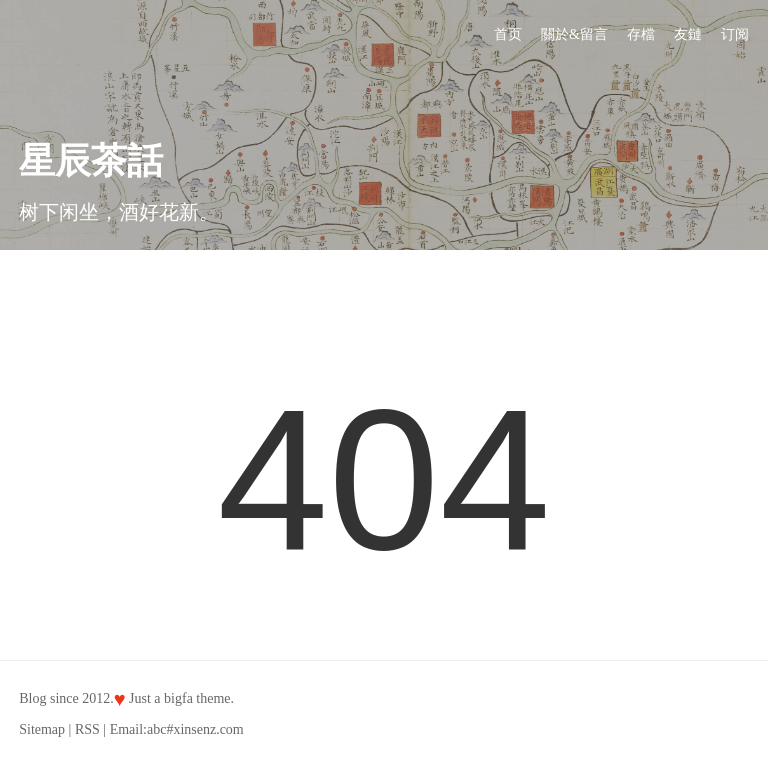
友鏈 (688, 34)
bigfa (178, 698)
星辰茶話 (91, 161)
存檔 (641, 34)
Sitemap (42, 729)
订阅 (735, 34)
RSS (87, 729)
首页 (508, 34)
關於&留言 (574, 34)
